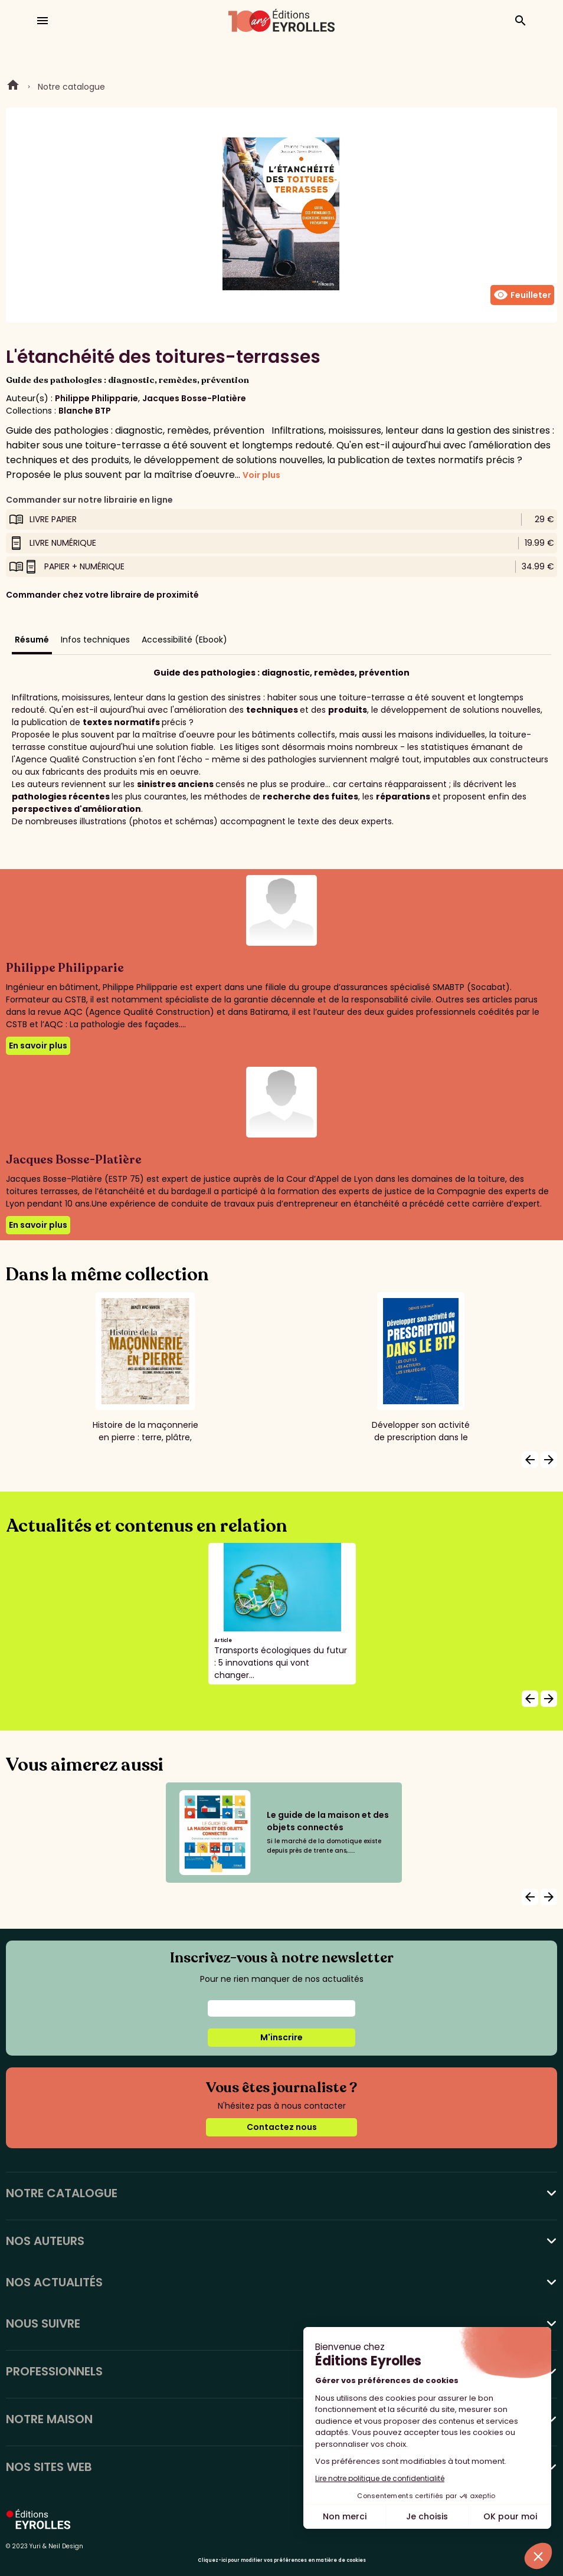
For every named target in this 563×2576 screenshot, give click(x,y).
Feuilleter (522, 295)
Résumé (32, 639)
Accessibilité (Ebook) (184, 639)
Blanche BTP (84, 411)
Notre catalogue (71, 87)
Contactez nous (282, 2127)
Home (13, 87)
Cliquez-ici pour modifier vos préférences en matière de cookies (282, 2560)
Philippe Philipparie (96, 398)
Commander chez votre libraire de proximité (102, 595)
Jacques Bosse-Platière (194, 398)
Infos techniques (95, 639)
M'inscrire (281, 2037)
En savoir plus (38, 1045)
